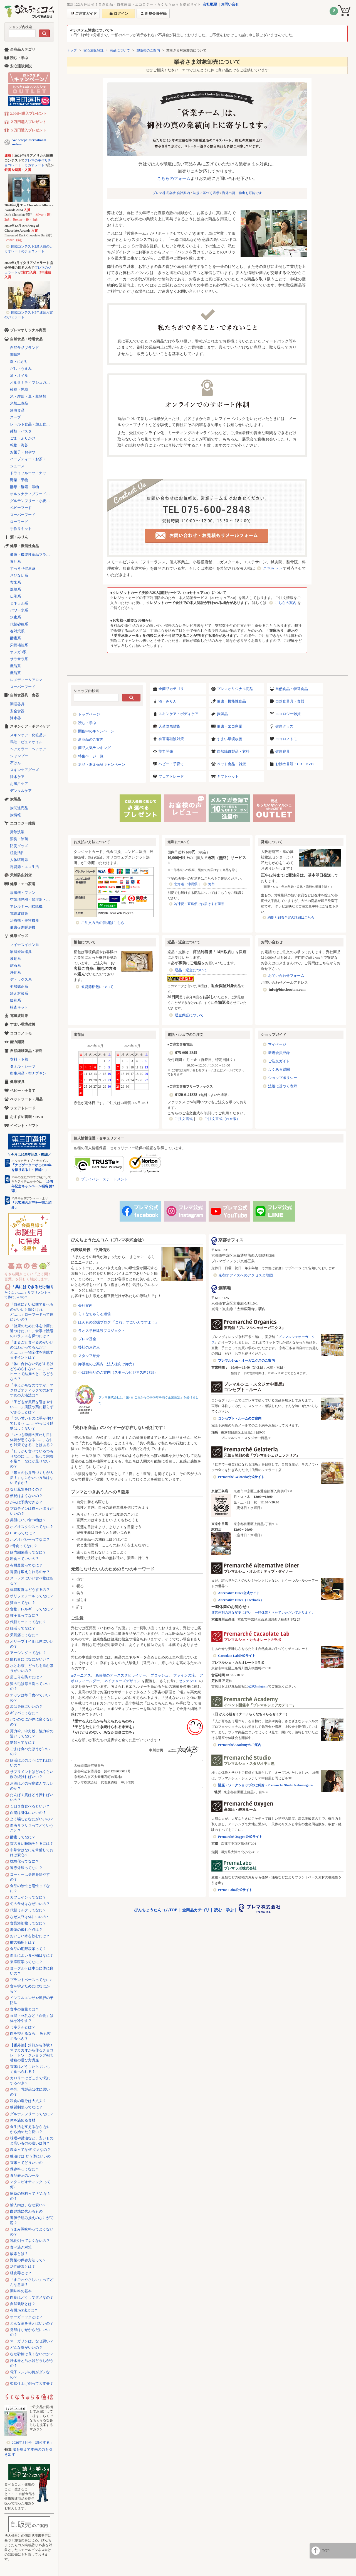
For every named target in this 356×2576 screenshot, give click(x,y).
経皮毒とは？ (21, 2273)
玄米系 (15, 582)
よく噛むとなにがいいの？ (31, 1819)
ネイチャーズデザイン (122, 1681)
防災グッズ (19, 846)
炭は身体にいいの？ (26, 1706)
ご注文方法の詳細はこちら (102, 923)
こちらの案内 (285, 603)
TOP (326, 2550)
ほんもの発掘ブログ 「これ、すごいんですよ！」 (118, 1322)
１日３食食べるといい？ (30, 1806)
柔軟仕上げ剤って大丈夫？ (31, 2383)
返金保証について (189, 1015)
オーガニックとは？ (26, 2317)
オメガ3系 (18, 652)
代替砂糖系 (19, 624)
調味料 (15, 355)
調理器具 (17, 704)
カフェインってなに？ (28, 1897)
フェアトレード (171, 776)
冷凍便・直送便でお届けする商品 (199, 904)
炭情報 (15, 815)
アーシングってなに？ (28, 1653)
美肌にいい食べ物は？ (28, 1520)
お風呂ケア (19, 784)
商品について (120, 50)
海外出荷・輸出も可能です (242, 193)
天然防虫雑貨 (169, 726)
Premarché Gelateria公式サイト (241, 1477)
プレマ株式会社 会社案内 (171, 193)
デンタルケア (21, 791)
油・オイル (19, 375)
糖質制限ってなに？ (26, 2107)
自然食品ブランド (24, 348)
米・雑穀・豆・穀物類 (28, 396)
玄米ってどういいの (26, 2163)
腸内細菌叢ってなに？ (28, 1552)
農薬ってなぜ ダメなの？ (30, 2149)
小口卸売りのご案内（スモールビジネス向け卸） (118, 1372)
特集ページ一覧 (90, 756)
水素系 (15, 617)
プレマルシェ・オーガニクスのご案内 (246, 1360)
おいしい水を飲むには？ (30, 1936)
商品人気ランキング (94, 748)
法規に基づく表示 (206, 193)
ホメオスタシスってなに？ (31, 1527)
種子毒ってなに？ (24, 1615)
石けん (15, 763)
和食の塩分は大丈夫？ (28, 2101)
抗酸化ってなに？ (24, 1861)
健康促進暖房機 (22, 927)
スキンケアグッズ (24, 770)
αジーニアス (81, 1675)
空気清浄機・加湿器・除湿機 (32, 899)
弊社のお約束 (89, 1347)
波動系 (15, 958)
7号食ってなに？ (23, 1546)
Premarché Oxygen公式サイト (240, 1837)
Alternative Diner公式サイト (239, 1593)
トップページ (89, 714)
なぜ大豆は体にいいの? (29, 1917)
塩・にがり (19, 361)
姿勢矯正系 (19, 986)
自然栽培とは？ (22, 2304)
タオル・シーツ (22, 1066)
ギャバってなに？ (24, 1713)
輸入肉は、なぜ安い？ (28, 2205)
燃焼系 (15, 589)
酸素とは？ (19, 2254)
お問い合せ (230, 4)
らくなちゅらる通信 (94, 1314)
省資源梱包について (97, 987)
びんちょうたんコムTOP (155, 1910)
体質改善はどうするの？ (30, 1589)
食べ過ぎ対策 (21, 2247)
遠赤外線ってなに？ (26, 1868)
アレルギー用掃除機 (26, 906)
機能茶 (15, 673)
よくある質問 (279, 1069)
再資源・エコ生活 (24, 867)
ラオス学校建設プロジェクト (101, 1331)
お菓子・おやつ (22, 452)
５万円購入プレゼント (28, 130)
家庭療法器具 (21, 952)
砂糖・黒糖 (19, 389)
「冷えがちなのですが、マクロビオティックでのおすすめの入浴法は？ (31, 1390)
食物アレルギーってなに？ (31, 1609)
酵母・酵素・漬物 (24, 487)
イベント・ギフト (24, 1126)
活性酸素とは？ (22, 2266)
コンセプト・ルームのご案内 (239, 1418)
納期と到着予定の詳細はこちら (291, 917)
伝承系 (15, 596)
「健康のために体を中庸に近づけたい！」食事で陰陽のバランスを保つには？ (31, 1331)
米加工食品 (19, 403)
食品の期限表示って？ (28, 1949)
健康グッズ (284, 726)
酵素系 (15, 638)
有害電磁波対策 (171, 739)
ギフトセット (228, 776)
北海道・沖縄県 (185, 884)
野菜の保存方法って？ (28, 2260)
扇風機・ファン (22, 893)
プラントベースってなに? (30, 1980)
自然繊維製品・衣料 (233, 751)
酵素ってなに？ (22, 1837)
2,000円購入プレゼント (28, 113)
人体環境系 (19, 860)
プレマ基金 (87, 1339)
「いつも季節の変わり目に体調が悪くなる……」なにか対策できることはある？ (31, 1440)
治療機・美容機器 (24, 920)
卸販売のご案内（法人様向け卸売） (107, 1364)
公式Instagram (258, 1686)
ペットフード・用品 (26, 1099)
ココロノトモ (286, 739)
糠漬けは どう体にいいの (30, 2156)
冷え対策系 (19, 993)
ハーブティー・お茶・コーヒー (32, 459)
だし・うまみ (21, 368)
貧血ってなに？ (22, 1603)
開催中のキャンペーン (96, 731)
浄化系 (15, 972)
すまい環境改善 (229, 739)
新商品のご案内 (90, 739)
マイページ (277, 1044)
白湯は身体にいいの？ (28, 1813)
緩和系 (15, 1000)
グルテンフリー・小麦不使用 (32, 501)
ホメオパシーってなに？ (30, 1539)
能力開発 (166, 751)
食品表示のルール (24, 2175)
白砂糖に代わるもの (26, 2211)
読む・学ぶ (87, 723)
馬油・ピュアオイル (26, 742)
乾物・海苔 (19, 445)
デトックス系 (21, 979)
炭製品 (222, 714)
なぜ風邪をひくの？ (26, 1489)
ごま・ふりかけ (22, 438)
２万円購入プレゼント (28, 122)
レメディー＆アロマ (26, 680)
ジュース (17, 466)
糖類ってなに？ (22, 1742)
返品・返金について (191, 970)
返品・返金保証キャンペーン (101, 764)
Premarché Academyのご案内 (239, 1745)
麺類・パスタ (21, 431)
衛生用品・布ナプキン (28, 1073)
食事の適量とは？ (24, 2009)
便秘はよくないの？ (26, 1496)
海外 (211, 884)
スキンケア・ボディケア (178, 714)
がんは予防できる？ (26, 1502)
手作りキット (21, 529)
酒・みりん (168, 701)
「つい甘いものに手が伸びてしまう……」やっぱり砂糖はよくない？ (31, 1423)
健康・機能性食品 (231, 701)
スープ (15, 417)
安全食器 (17, 711)
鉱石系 (15, 965)
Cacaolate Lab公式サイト (236, 1656)
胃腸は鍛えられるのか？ (30, 1572)
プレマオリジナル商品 (235, 689)
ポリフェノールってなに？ (31, 1596)
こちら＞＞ (273, 568)
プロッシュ (159, 1675)
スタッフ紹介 (89, 1356)
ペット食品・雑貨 (231, 764)
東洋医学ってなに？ (26, 1962)
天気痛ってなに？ (24, 1635)
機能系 (15, 666)
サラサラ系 (19, 659)
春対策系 (17, 631)
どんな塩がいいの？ (26, 2347)
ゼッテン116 (188, 1681)
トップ (72, 50)
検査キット (19, 1007)
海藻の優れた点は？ (26, 1929)
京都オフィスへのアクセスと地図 (246, 1275)
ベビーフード (21, 508)
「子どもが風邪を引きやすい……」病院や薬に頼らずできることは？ (31, 1407)
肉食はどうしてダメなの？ (31, 2297)
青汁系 (15, 561)
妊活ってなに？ (22, 1628)
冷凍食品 (17, 410)
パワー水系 (19, 610)
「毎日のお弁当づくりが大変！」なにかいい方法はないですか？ (31, 1478)
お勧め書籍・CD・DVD (294, 764)
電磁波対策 (19, 913)
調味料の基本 (21, 2291)
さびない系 (19, 575)
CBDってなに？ (23, 1533)
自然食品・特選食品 (291, 689)
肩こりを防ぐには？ (26, 1677)
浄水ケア (17, 777)
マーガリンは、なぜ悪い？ (31, 2341)
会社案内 (85, 1305)
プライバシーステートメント (104, 1179)
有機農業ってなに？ (26, 1565)
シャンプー (19, 756)
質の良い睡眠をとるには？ (31, 1843)
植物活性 (17, 853)
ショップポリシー (282, 1078)
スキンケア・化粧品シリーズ (32, 735)
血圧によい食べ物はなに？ (31, 1955)
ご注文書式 (184, 1119)
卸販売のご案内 (148, 50)
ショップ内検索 (20, 27)
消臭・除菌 (19, 839)
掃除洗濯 (17, 832)
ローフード (19, 522)
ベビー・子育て (171, 764)
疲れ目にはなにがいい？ (30, 1659)
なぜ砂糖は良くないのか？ (31, 2354)
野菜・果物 (19, 480)
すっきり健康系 (22, 568)
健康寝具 (282, 751)
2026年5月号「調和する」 (32, 2442)
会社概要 (210, 4)
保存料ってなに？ (24, 2169)
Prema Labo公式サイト (235, 1890)
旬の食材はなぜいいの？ (30, 1904)
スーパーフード (22, 515)
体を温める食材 (22, 2120)
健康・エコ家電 (229, 726)
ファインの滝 (184, 1675)
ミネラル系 (19, 603)
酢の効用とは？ (22, 1942)
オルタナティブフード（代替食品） (32, 494)
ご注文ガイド (279, 1061)
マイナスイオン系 (24, 945)
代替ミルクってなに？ (28, 1910)
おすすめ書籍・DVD (26, 1117)
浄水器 (15, 718)
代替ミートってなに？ (28, 1622)
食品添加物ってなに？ (28, 1923)
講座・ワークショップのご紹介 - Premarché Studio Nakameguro (265, 1785)
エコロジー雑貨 (288, 714)
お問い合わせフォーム (286, 975)
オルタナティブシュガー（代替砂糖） (32, 382)
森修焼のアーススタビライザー (120, 1675)
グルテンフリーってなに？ (31, 2114)
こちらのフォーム (174, 178)
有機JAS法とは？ (24, 2310)
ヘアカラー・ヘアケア (28, 749)
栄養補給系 (19, 645)
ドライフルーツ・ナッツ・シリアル (32, 473)
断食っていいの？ (24, 1559)
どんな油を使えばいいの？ (31, 2323)
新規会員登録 (279, 1053)
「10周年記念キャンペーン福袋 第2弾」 (32, 1186)
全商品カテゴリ (171, 689)
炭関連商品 (19, 808)
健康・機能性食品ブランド (31, 554)
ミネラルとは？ (22, 2027)
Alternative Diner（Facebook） (241, 1600)
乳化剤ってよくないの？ (30, 2241)
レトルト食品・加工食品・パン (32, 424)
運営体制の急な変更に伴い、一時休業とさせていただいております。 (263, 1612)
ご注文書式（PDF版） (222, 1119)
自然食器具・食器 (289, 701)
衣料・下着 (19, 1059)
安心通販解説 (93, 50)
